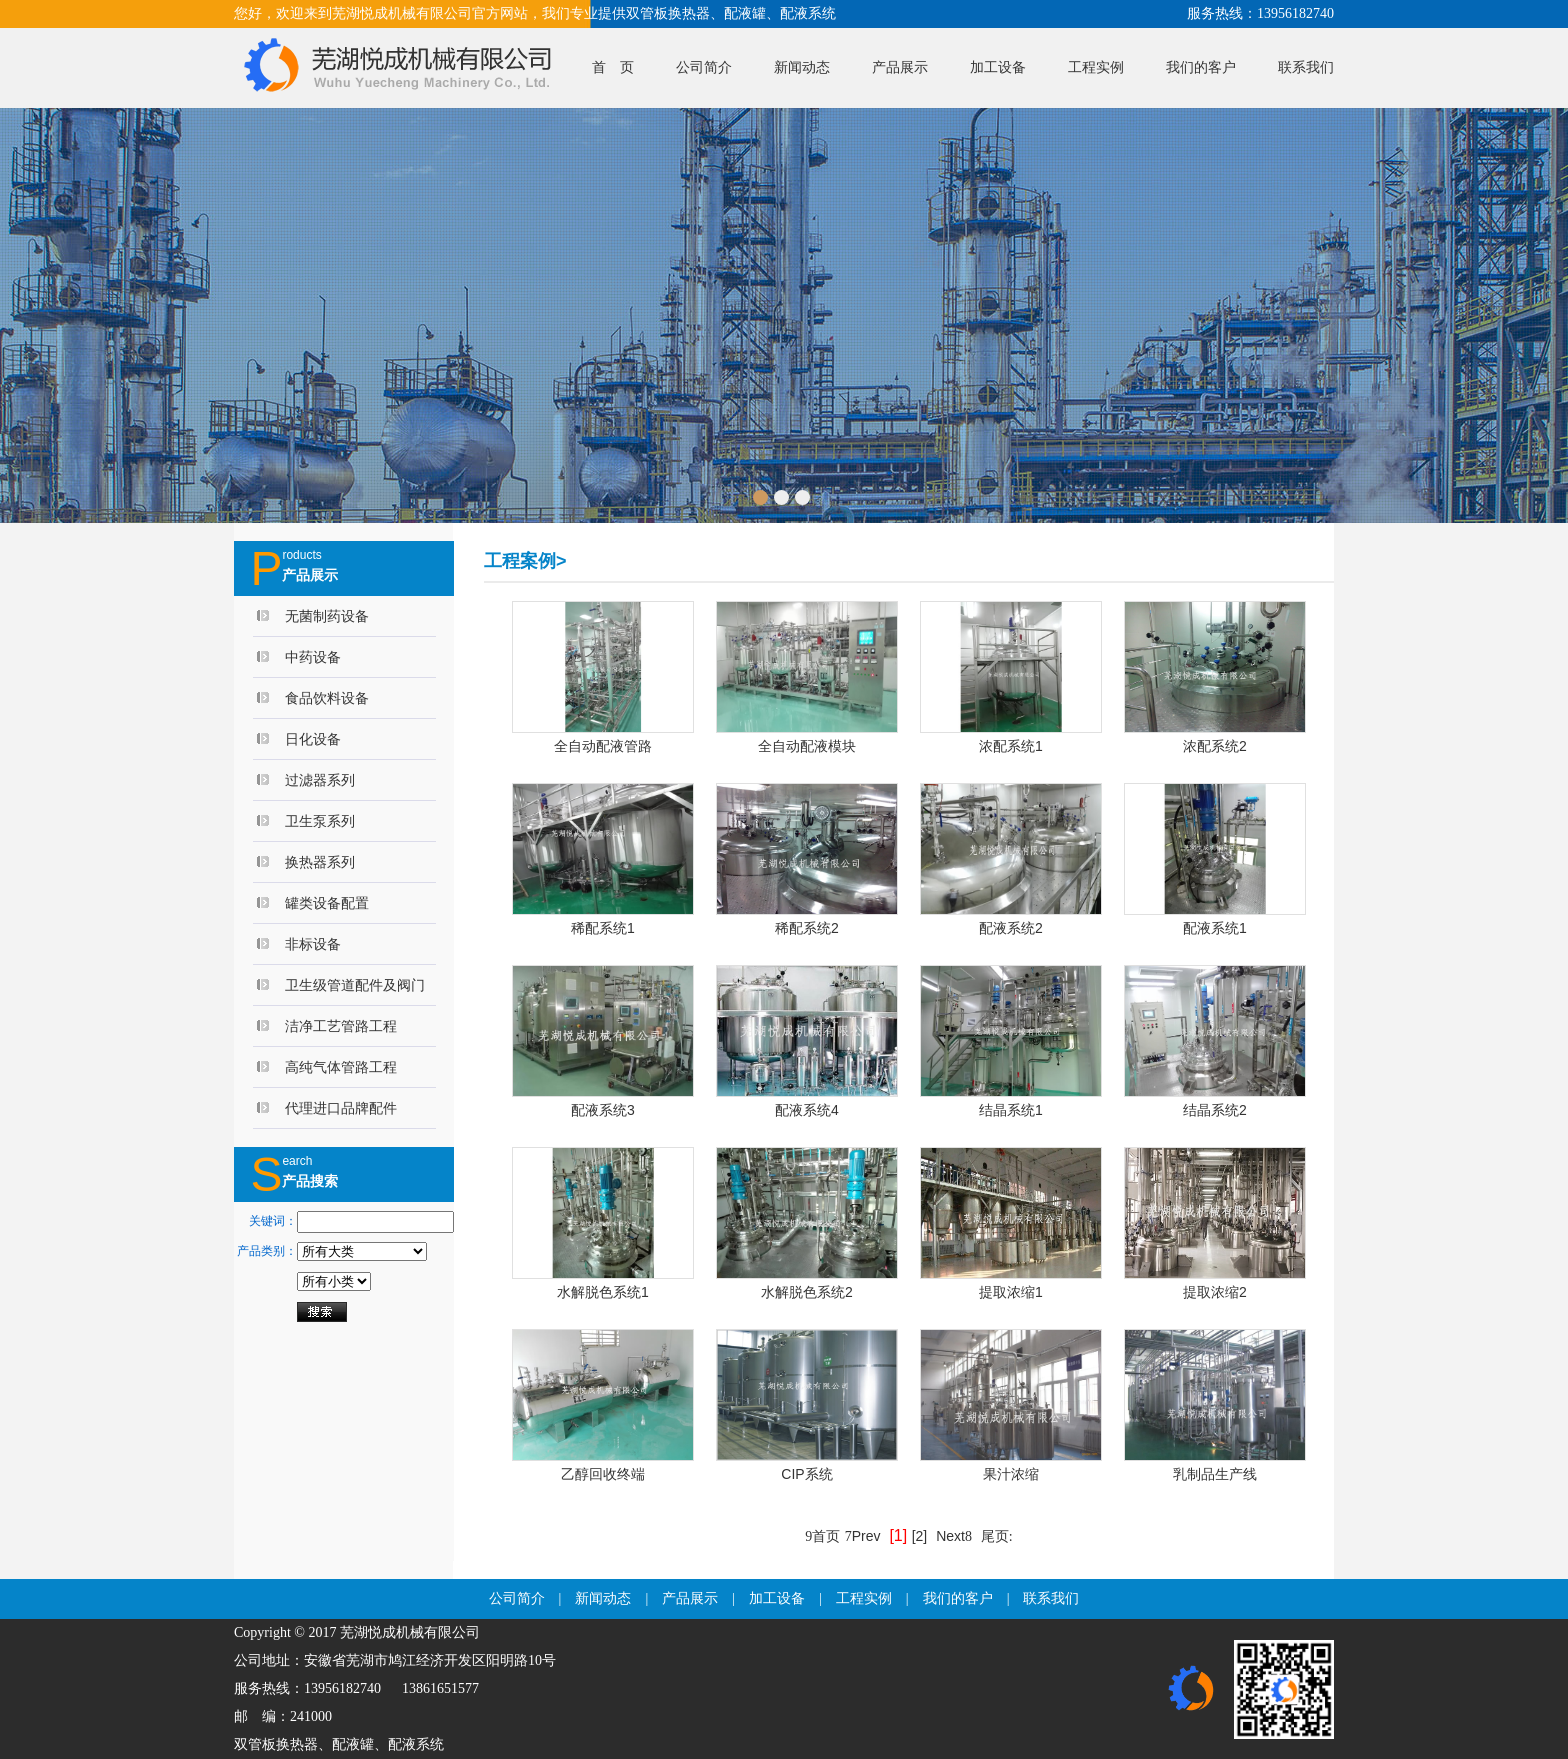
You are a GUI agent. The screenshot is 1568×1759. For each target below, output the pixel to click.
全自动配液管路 (603, 746)
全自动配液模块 (807, 746)
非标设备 (313, 944)
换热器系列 (320, 862)
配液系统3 (603, 1110)
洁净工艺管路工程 (341, 1026)
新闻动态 (802, 67)
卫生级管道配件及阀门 (355, 985)
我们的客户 (1201, 67)
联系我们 (1306, 67)
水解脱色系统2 (807, 1292)
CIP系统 (806, 1474)
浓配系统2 (1215, 746)
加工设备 (998, 67)
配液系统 (416, 1744)
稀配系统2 (807, 928)
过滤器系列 (320, 780)
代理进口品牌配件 (341, 1108)
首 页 (613, 67)
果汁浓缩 (1011, 1474)
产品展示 (900, 67)
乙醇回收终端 (603, 1474)
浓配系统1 (1011, 746)
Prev (863, 1536)
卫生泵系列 (320, 821)
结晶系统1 (1011, 1110)
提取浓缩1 (1011, 1292)
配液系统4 (807, 1110)
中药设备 (313, 657)
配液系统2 (1011, 928)
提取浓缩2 (1215, 1292)
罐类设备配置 (327, 903)
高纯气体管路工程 (341, 1067)
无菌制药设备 (327, 616)
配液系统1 (1215, 928)
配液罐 (353, 1744)
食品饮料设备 (327, 698)
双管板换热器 (276, 1744)
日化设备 (313, 739)
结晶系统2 (1215, 1110)
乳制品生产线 (1215, 1474)
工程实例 (1096, 67)
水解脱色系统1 (603, 1292)
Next (954, 1536)
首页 (822, 1536)
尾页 (997, 1536)
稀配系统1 (603, 928)
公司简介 (704, 67)
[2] (920, 1536)
